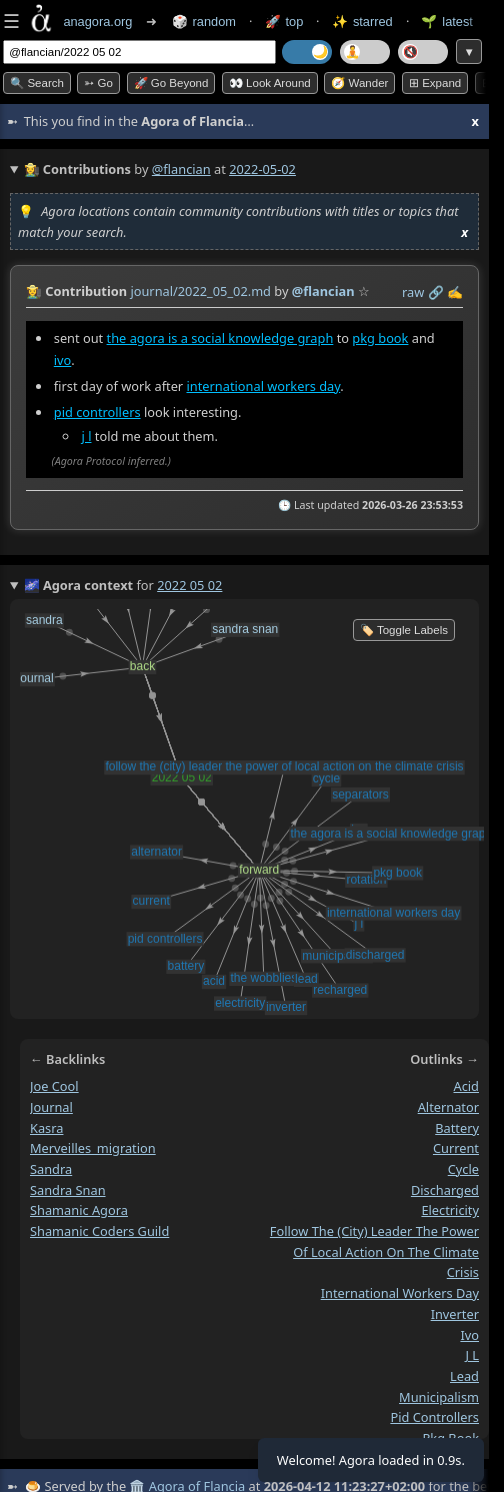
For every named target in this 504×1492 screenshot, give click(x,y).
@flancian (181, 169)
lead (464, 1376)
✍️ (455, 292)
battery (457, 1128)
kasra (46, 1128)
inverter (455, 1314)
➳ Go (98, 83)
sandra (51, 1169)
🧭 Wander (359, 83)
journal (51, 1107)
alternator (448, 1107)
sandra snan (68, 1190)
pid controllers (97, 412)
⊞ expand (435, 83)
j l (87, 436)
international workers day (263, 386)
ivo (63, 360)
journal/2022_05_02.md (200, 291)
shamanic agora (79, 1210)
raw (413, 292)
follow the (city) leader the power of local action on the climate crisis (374, 1251)
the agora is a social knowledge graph (220, 338)
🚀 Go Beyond (171, 83)
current (456, 1148)
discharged (445, 1190)
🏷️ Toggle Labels (404, 630)
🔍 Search (37, 83)
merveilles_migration (93, 1148)
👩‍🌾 (34, 291)
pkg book (380, 338)
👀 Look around (270, 83)
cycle (463, 1169)
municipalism (439, 1397)
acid (467, 1086)
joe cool (54, 1086)
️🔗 (436, 292)
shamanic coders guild (99, 1231)
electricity (450, 1210)
